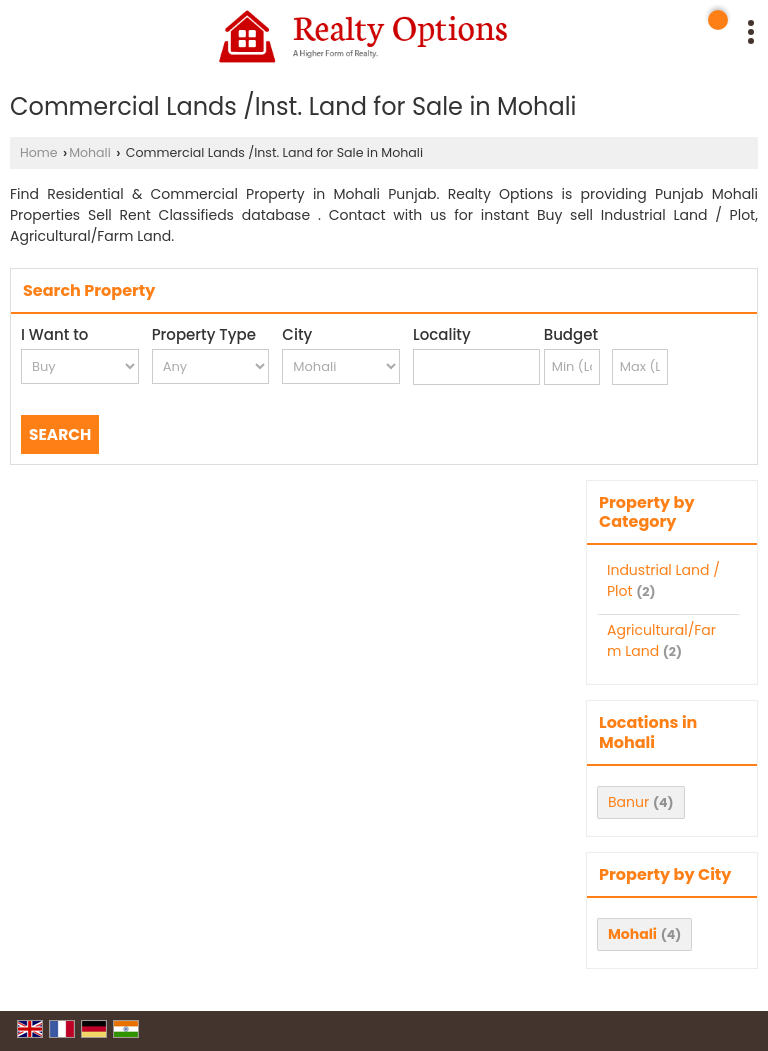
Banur (628, 802)
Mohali (90, 152)
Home (39, 152)
